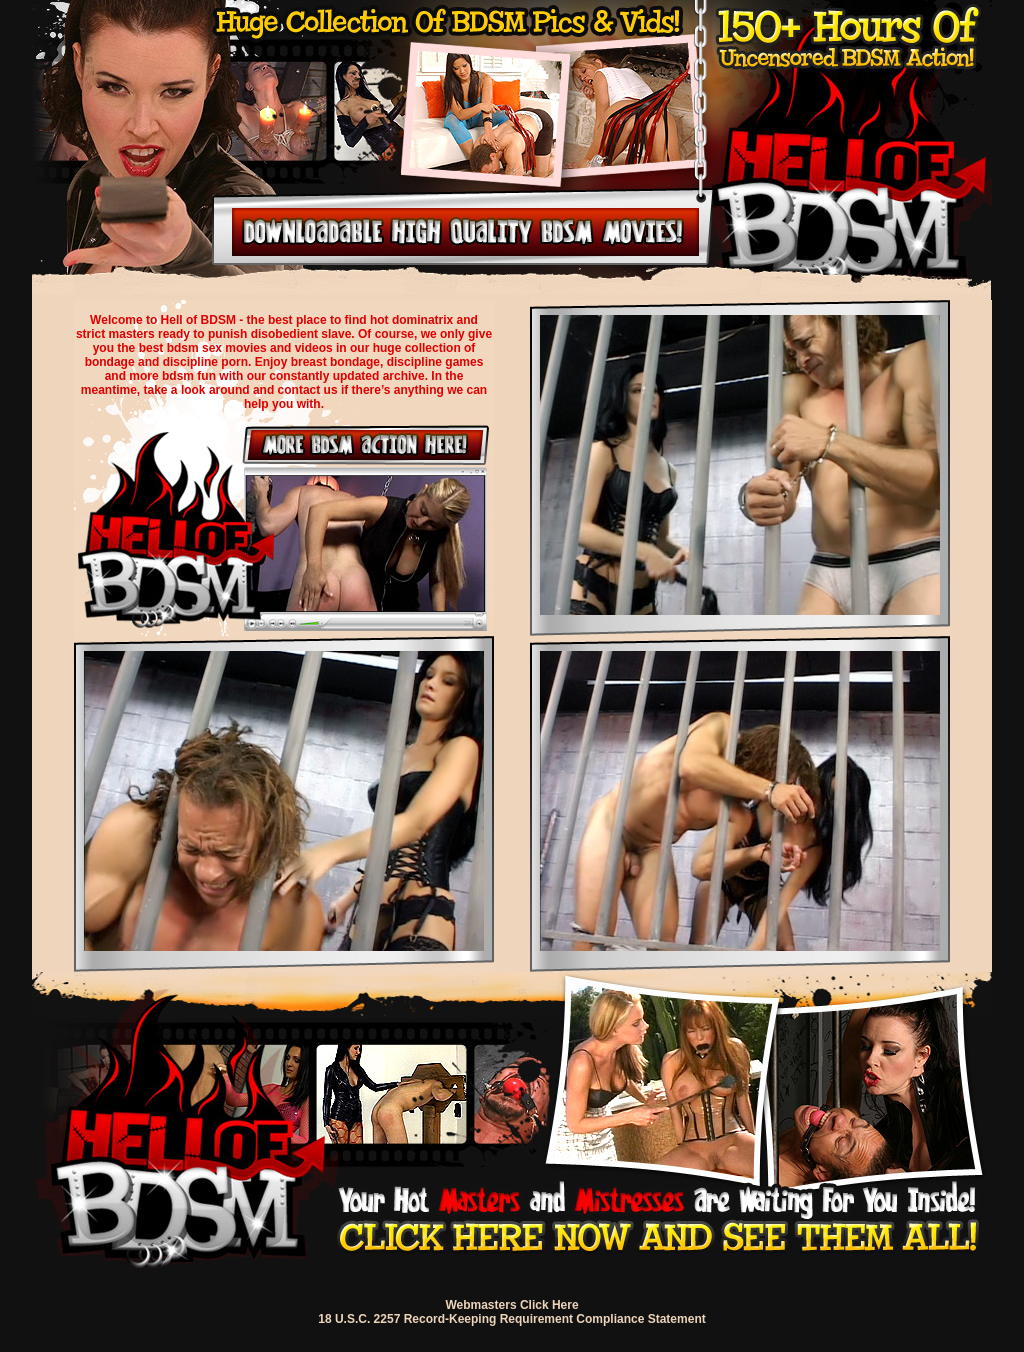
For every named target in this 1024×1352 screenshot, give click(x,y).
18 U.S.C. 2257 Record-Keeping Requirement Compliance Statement (511, 1319)
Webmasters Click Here (511, 1305)
